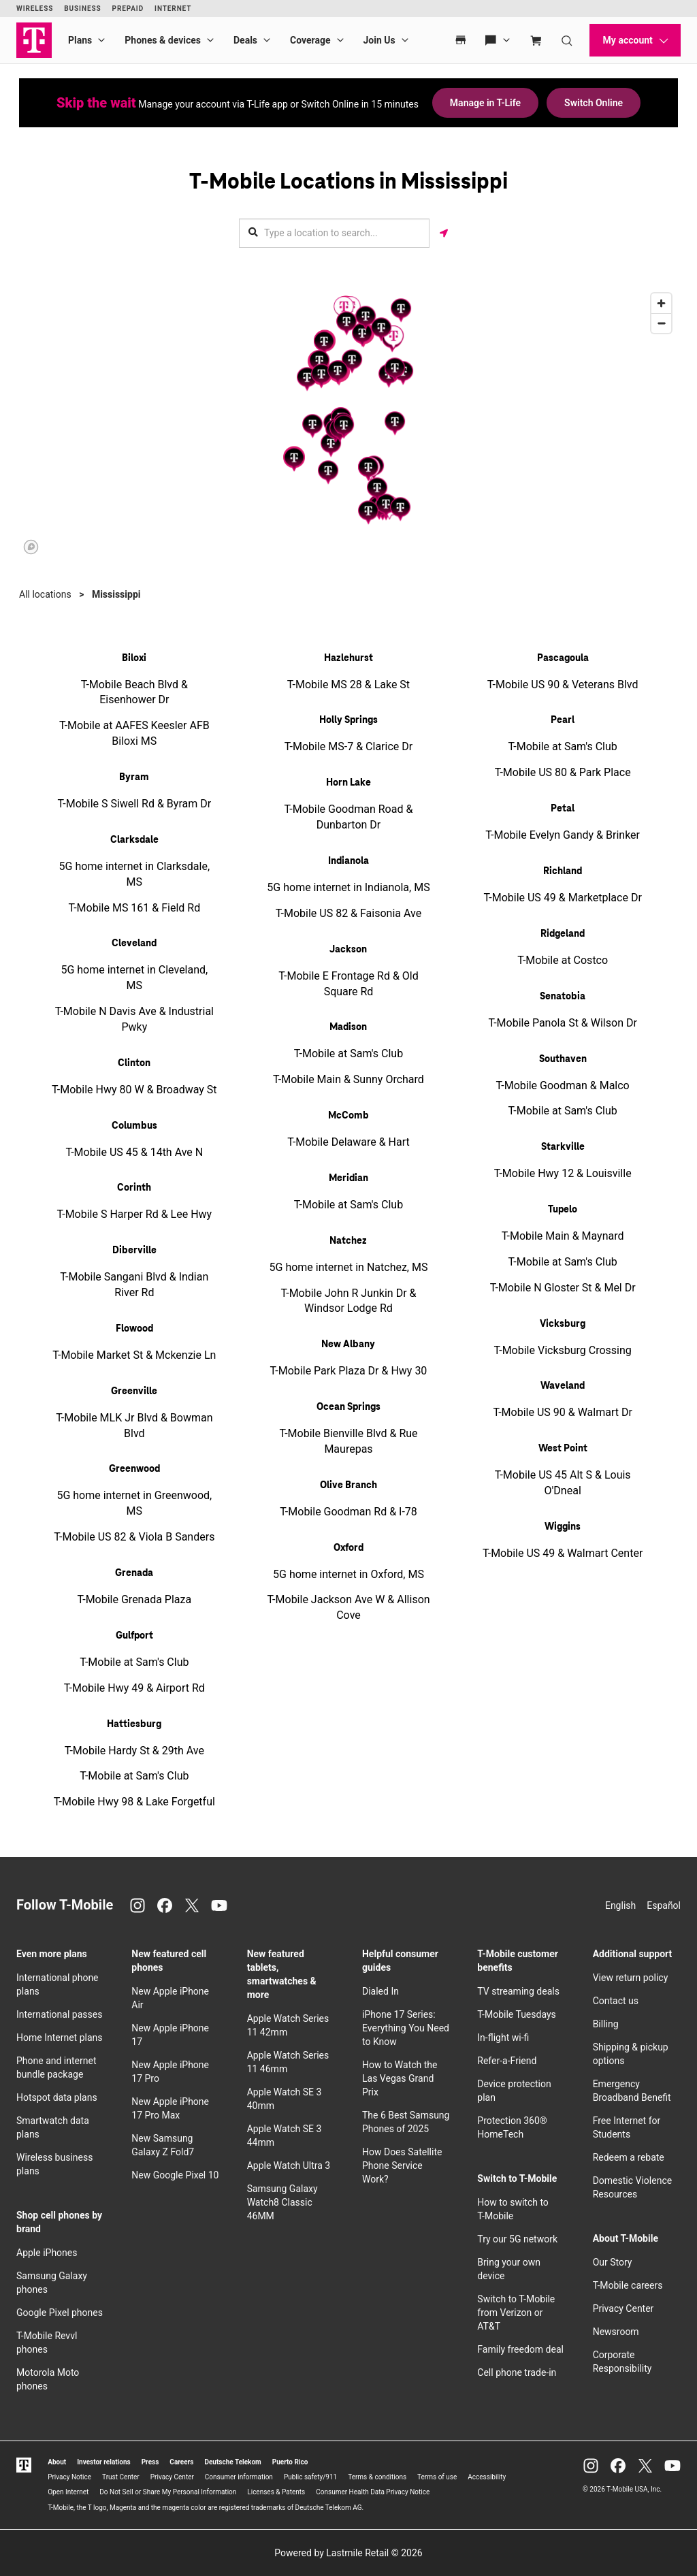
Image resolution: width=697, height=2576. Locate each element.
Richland (562, 871)
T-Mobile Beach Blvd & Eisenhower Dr (134, 692)
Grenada (134, 1573)
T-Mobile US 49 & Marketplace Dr (563, 897)
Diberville (134, 1250)
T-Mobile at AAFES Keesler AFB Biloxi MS (134, 733)
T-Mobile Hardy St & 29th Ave (134, 1750)
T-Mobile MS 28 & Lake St (348, 684)
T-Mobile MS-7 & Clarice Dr (348, 746)
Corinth (134, 1187)
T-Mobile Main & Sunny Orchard (348, 1079)
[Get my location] (443, 233)
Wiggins (563, 1527)
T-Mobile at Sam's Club (134, 1662)
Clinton (134, 1063)
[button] (395, 423)
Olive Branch (348, 1485)
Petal (562, 808)
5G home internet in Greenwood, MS (134, 1503)
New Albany (348, 1344)
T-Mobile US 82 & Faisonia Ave (348, 913)
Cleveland (134, 943)
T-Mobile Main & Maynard (563, 1235)
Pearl (562, 720)
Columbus (134, 1126)
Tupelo (562, 1209)
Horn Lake (348, 782)
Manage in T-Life (485, 102)
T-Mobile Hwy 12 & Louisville (563, 1173)
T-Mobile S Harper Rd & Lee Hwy (134, 1214)
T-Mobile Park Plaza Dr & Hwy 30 (348, 1370)
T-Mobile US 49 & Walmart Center (563, 1553)
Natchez (348, 1241)
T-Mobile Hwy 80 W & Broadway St (134, 1089)
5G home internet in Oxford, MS (348, 1574)
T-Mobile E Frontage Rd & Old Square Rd (348, 983)
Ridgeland (562, 934)
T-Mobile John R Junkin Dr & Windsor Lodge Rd (348, 1301)
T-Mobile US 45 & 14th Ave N (134, 1152)
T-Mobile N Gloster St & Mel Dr (563, 1287)
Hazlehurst (348, 658)
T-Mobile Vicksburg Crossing (562, 1350)
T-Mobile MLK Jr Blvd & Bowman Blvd (134, 1425)
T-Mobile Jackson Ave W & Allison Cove (348, 1607)
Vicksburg (562, 1324)
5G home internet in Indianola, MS (348, 887)
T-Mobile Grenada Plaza (134, 1599)
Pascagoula (563, 658)
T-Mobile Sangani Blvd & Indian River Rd (134, 1284)
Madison (348, 1027)
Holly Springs (348, 720)
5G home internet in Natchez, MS (349, 1267)
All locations (45, 594)
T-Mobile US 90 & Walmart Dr (562, 1412)
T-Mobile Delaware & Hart (348, 1142)
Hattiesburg (134, 1724)
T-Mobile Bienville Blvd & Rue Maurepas (348, 1441)
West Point (562, 1448)
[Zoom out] (661, 323)
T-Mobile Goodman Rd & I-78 (348, 1511)
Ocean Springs (348, 1407)
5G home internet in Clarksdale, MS (134, 874)
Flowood (134, 1328)
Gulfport (134, 1635)
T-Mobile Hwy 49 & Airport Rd (134, 1687)
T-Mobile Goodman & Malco (563, 1085)
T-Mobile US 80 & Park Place (563, 772)
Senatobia (562, 996)
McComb (348, 1115)
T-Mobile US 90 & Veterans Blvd (562, 684)
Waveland (562, 1386)
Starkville (563, 1147)
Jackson (348, 949)
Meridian (348, 1178)
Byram (134, 777)
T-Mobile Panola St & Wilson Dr (562, 1022)
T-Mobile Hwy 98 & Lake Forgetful (134, 1801)
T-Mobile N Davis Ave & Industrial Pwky (134, 1019)
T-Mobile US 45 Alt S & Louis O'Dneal (563, 1482)
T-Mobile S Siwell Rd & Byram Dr (135, 803)
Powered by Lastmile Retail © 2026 (348, 2552)
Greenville (134, 1391)
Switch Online (593, 102)
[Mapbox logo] (31, 547)
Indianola (348, 861)
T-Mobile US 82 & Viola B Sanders (134, 1536)
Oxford (348, 1548)
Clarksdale (134, 840)
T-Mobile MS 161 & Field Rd (134, 907)
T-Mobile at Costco (562, 960)
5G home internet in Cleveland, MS (134, 977)
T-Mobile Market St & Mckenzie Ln (134, 1355)
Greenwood (134, 1469)
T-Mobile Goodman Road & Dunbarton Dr (349, 817)
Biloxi (134, 658)
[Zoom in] (661, 303)
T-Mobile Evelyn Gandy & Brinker (562, 834)
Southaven (563, 1059)
